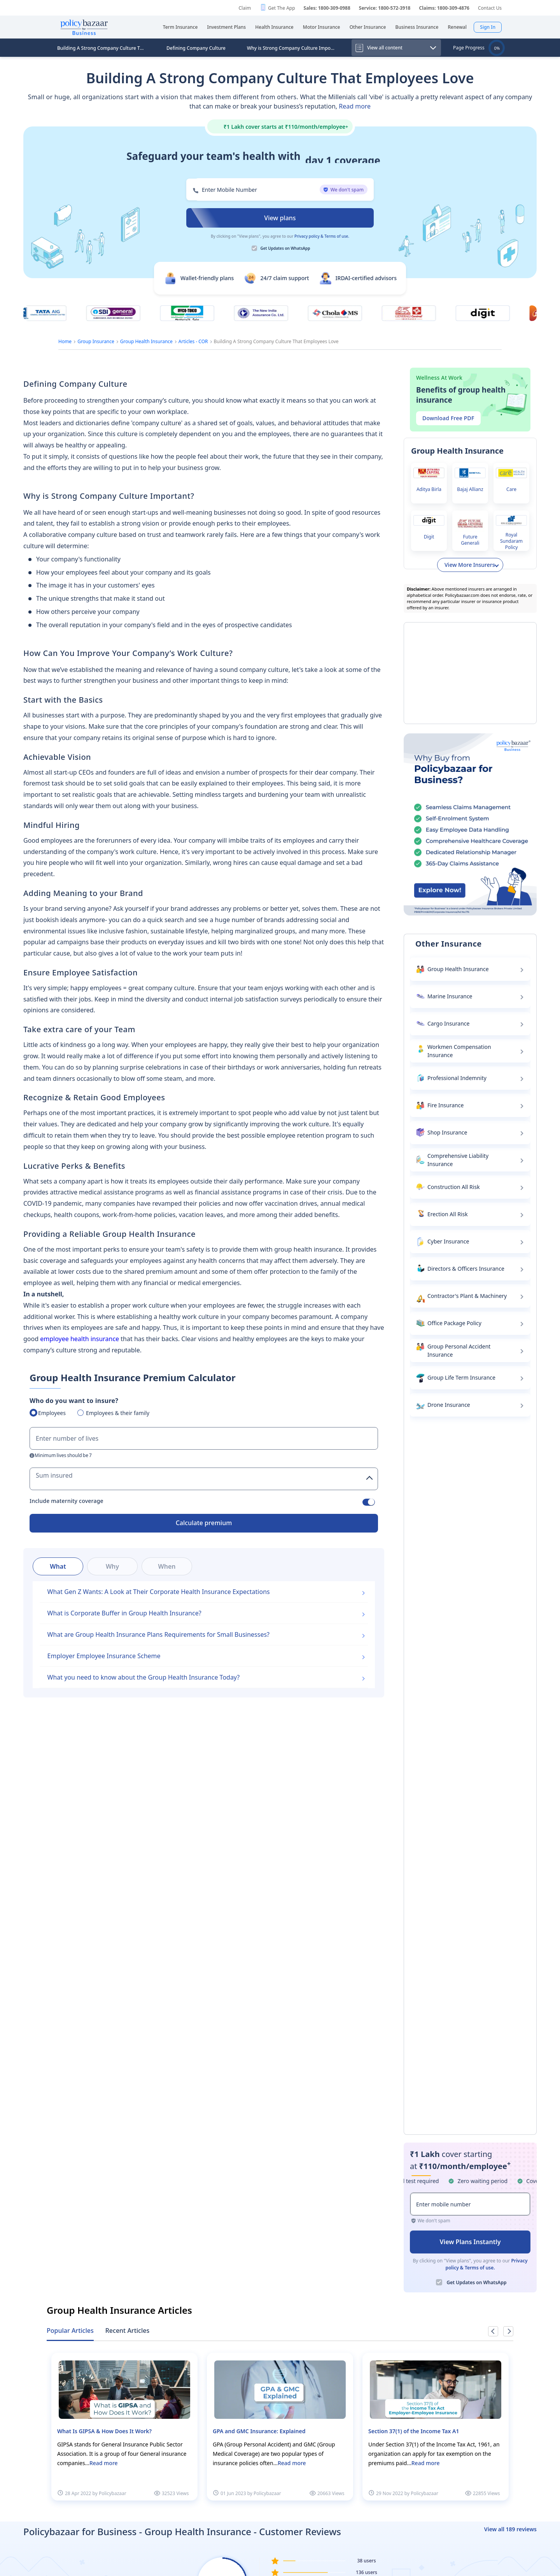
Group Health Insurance (146, 341)
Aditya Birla (428, 489)
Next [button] (508, 2331)
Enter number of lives (67, 1438)
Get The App (281, 8)
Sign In (487, 27)
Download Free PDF (448, 418)
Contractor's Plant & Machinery (467, 1295)
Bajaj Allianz (470, 489)
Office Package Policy (454, 1323)
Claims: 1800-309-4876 (444, 8)
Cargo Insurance (448, 1023)
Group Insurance (95, 341)
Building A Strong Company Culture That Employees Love (103, 48)
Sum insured (54, 1475)
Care (511, 489)
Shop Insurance (447, 1132)
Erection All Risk (447, 1214)
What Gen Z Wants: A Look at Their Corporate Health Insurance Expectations (158, 1592)
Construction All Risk (453, 1187)
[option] (124, 2427)
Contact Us (490, 8)
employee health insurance (79, 1338)
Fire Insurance (445, 1105)
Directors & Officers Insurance (465, 1268)
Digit (429, 536)
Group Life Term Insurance (461, 1377)
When (166, 1566)
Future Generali (470, 539)
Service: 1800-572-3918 (385, 8)
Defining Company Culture (196, 48)
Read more (355, 106)
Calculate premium (204, 1523)
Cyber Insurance (448, 1241)
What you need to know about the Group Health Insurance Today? (143, 1677)
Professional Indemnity (456, 1078)
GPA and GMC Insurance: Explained (259, 2431)
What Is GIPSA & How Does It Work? (104, 2431)
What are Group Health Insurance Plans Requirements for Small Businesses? (158, 1634)
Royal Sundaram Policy (511, 541)
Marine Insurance (449, 996)
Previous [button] (493, 2331)
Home (65, 341)
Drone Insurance (448, 1404)
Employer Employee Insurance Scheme (104, 1656)
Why (112, 1566)
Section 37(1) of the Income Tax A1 (413, 2431)
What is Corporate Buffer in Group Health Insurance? (124, 1613)
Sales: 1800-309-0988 (327, 8)
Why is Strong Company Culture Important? (293, 48)
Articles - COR (193, 341)
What (58, 1566)
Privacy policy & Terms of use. (321, 236)
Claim (244, 8)
